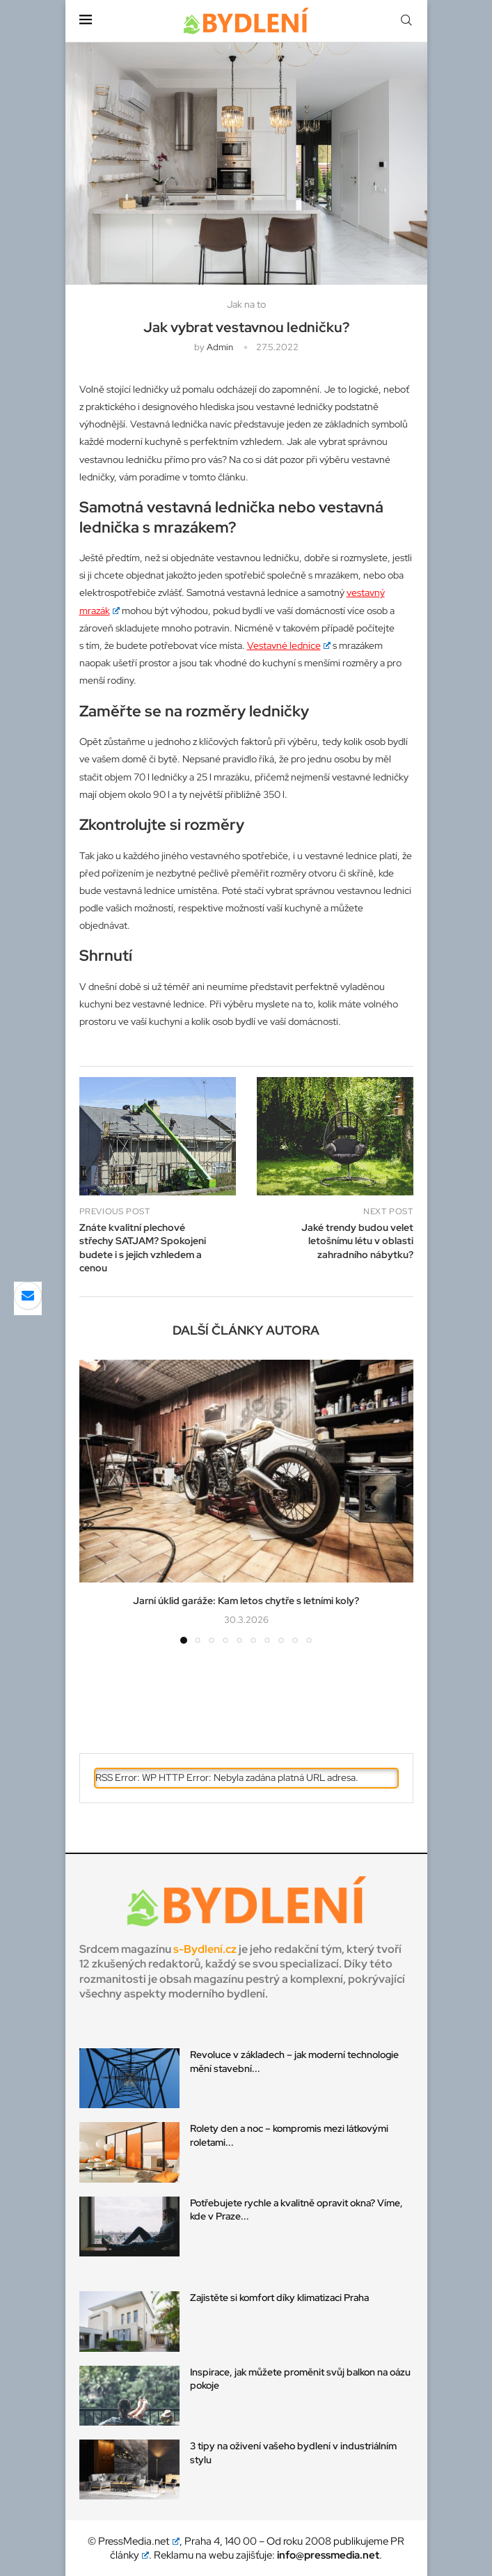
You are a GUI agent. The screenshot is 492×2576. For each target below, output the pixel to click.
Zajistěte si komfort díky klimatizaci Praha (279, 2297)
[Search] (406, 21)
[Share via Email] (28, 1296)
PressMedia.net (139, 2541)
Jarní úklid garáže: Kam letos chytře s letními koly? (246, 1600)
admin (220, 347)
